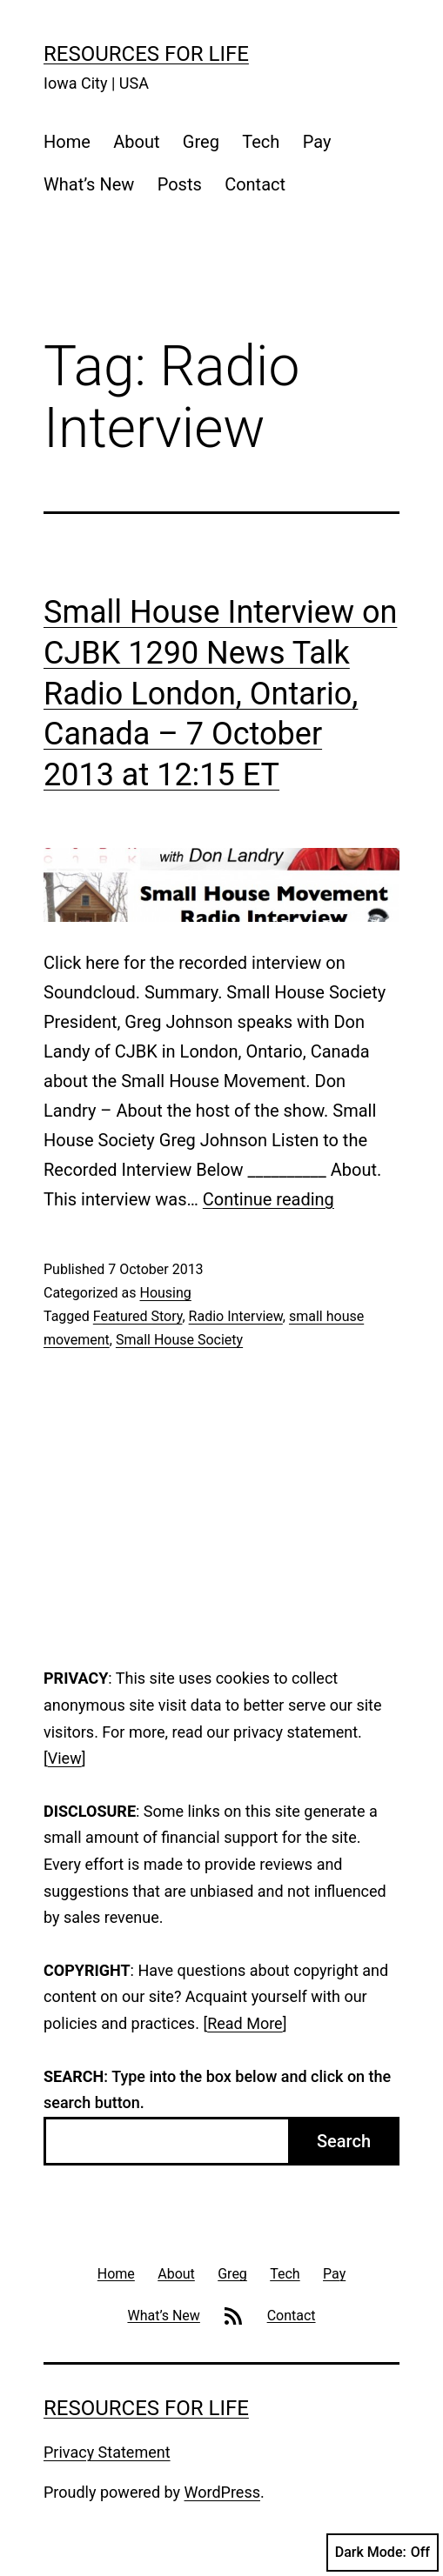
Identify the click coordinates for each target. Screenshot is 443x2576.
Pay (317, 141)
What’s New (89, 184)
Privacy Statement (107, 2452)
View (65, 1758)
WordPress (222, 2492)
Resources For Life (146, 54)
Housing (165, 1293)
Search (344, 2141)
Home (67, 141)
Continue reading (268, 1199)
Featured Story (138, 1316)
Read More (245, 2023)
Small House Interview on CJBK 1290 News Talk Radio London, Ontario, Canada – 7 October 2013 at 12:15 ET (220, 693)
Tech (260, 141)
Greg (201, 141)
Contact (255, 184)
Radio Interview (236, 1316)
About (136, 141)
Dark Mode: (382, 2552)
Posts (180, 184)
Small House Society (179, 1339)
